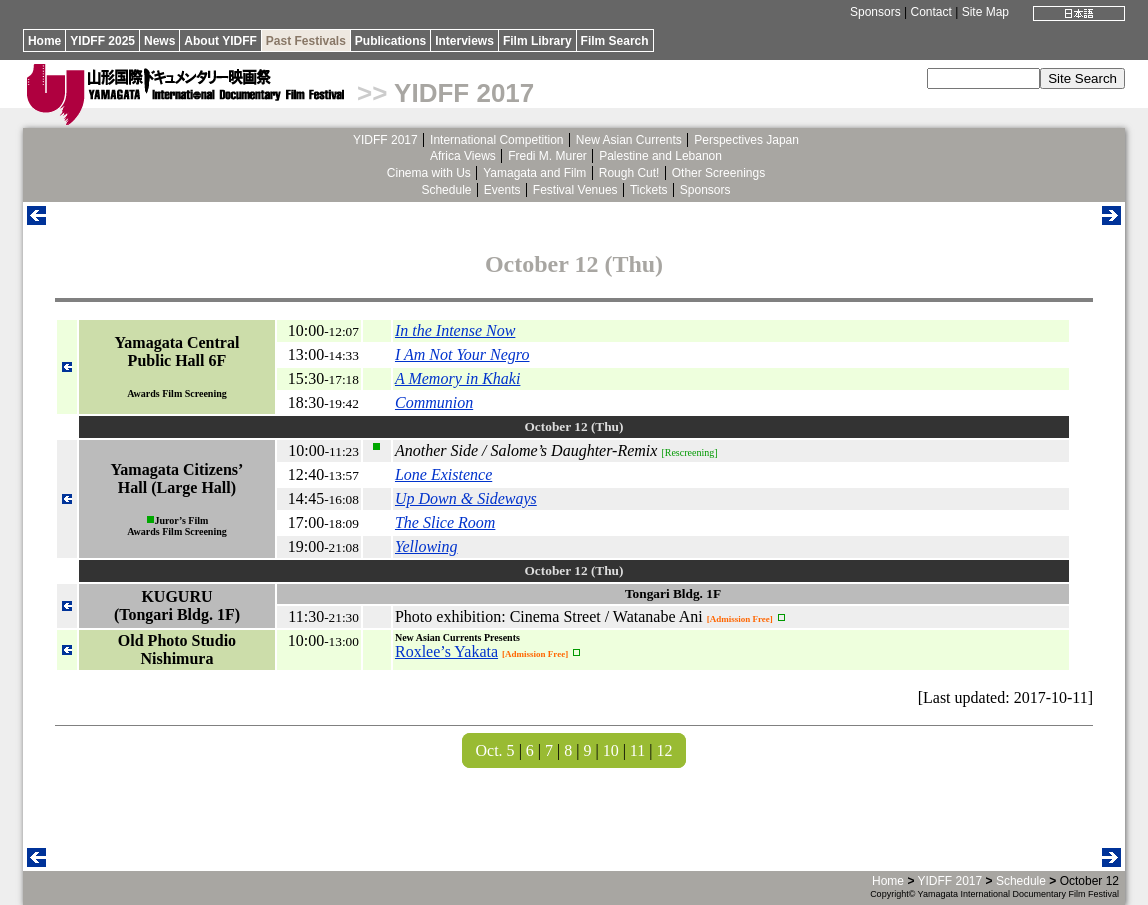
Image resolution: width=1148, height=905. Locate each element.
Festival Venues (575, 190)
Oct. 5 (495, 750)
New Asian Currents (629, 140)
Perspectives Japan (746, 140)
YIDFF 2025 (102, 41)
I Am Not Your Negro (462, 354)
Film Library (537, 41)
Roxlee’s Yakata (446, 651)
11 (637, 750)
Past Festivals (306, 41)
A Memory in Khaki (457, 378)
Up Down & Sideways (466, 498)
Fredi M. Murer (547, 156)
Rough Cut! (629, 173)
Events (502, 190)
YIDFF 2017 (464, 93)
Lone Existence (443, 474)
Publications (390, 41)
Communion (434, 402)
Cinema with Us (429, 173)
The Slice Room (445, 522)
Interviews (464, 41)
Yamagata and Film (534, 173)
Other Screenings (718, 173)
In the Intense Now (455, 330)
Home (44, 41)
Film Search (615, 41)
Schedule (446, 190)
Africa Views (463, 156)
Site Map (985, 12)
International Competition (496, 140)
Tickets (649, 190)
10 (611, 750)
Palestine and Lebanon (660, 156)
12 (664, 750)
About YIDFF (220, 41)
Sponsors (875, 12)
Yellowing (426, 546)
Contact (931, 12)
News (159, 41)
